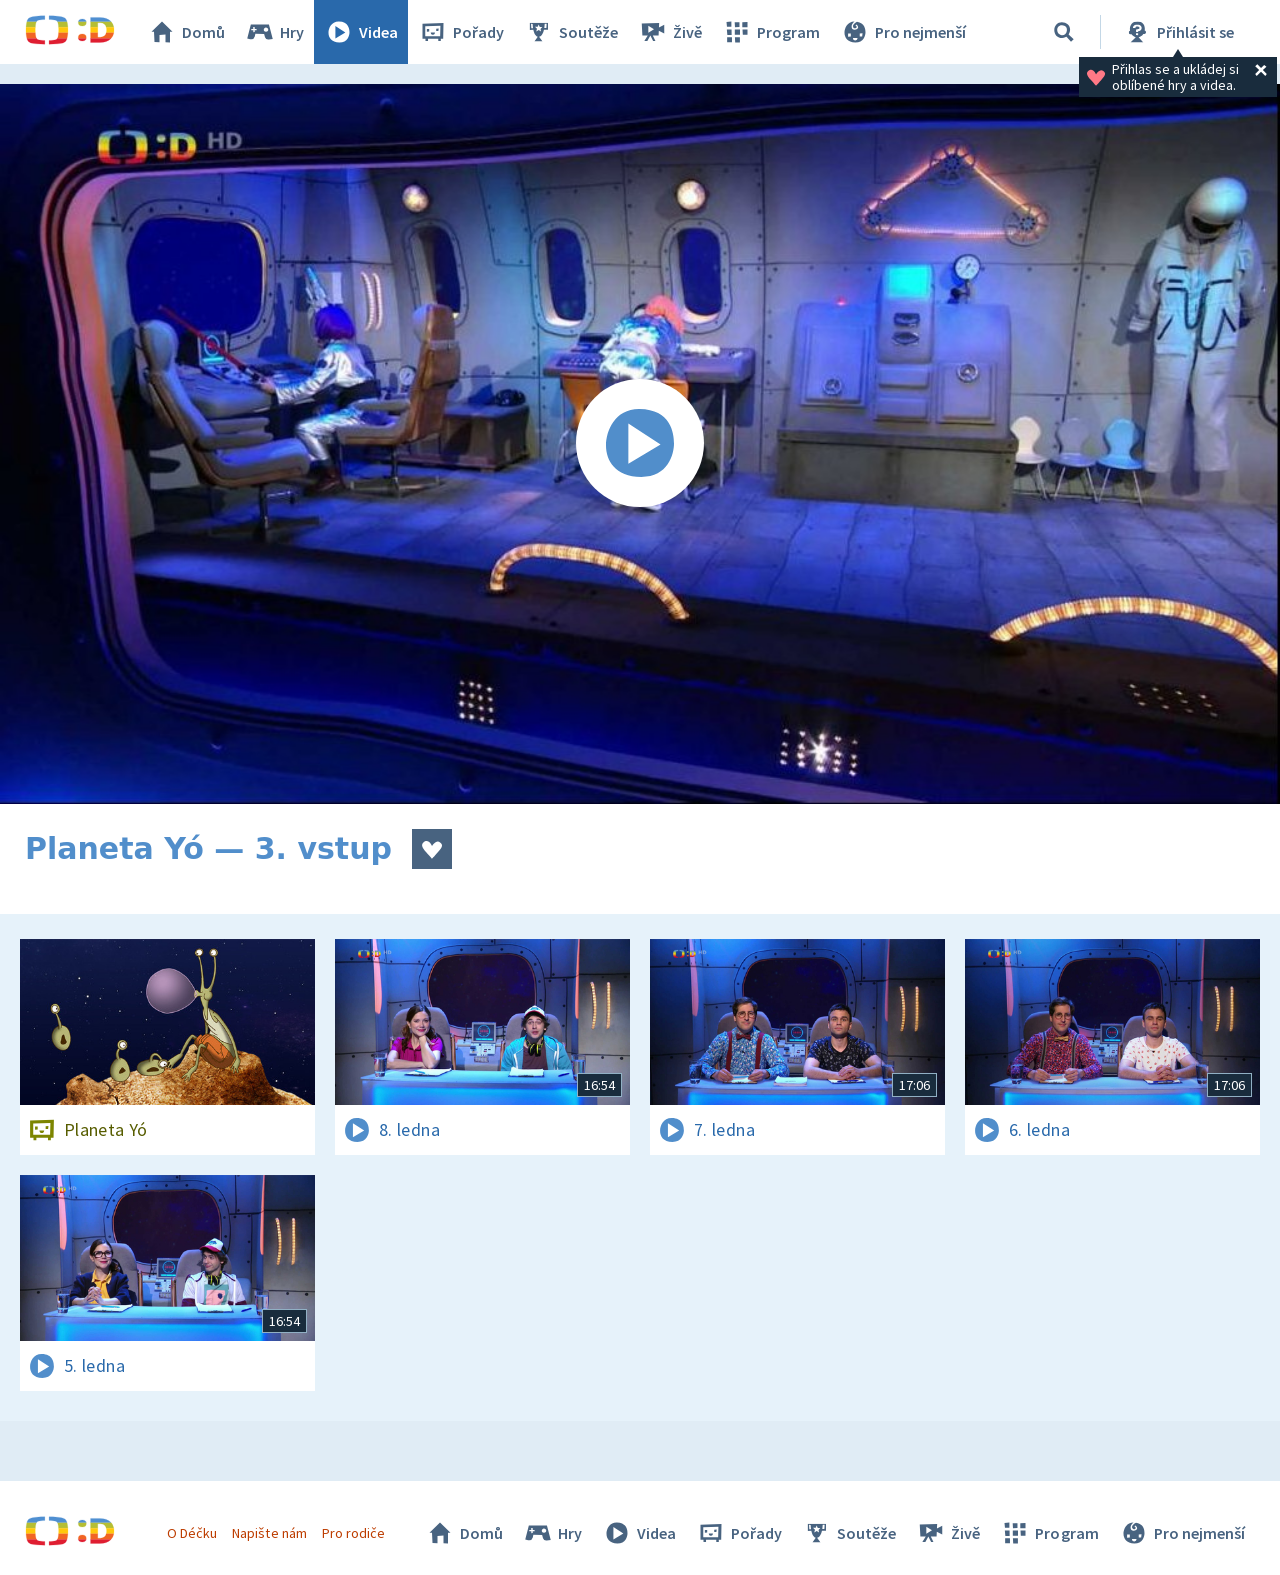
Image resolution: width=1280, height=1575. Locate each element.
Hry (274, 32)
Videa (361, 32)
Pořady (461, 32)
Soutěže (571, 32)
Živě (670, 32)
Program (771, 32)
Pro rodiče (353, 1533)
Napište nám (269, 1533)
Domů (186, 32)
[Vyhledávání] (1064, 32)
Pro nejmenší (903, 32)
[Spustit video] (640, 444)
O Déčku (192, 1533)
